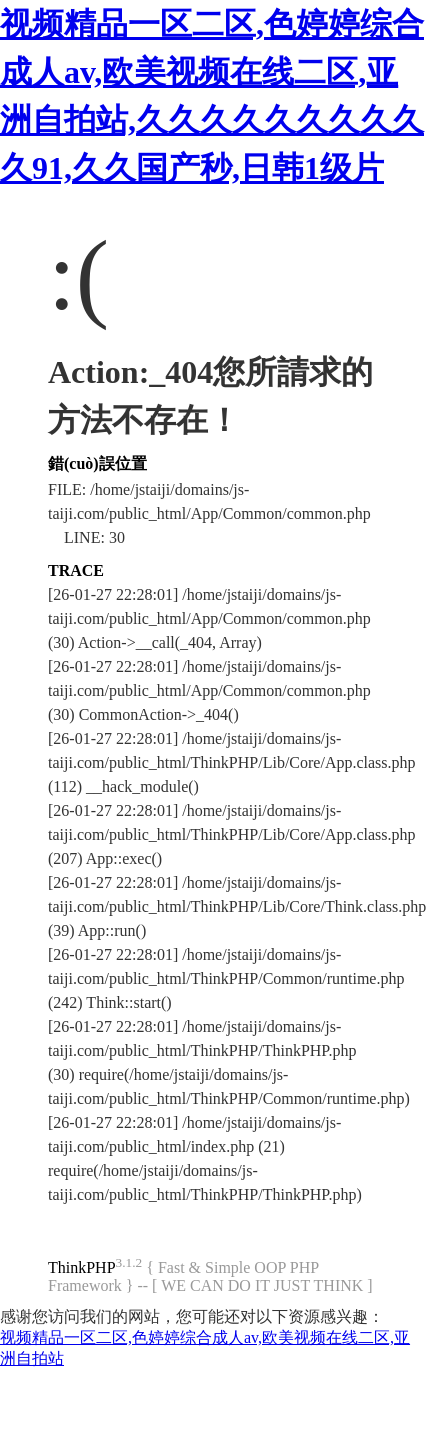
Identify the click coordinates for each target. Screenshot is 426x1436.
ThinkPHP (82, 1267)
